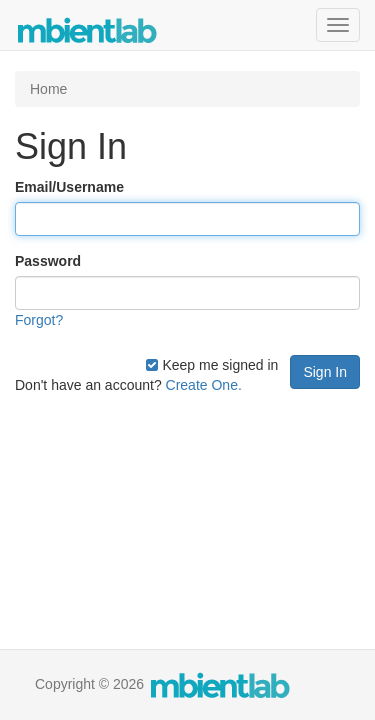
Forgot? (39, 320)
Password (48, 261)
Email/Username (69, 187)
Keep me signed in (212, 365)
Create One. (204, 385)
